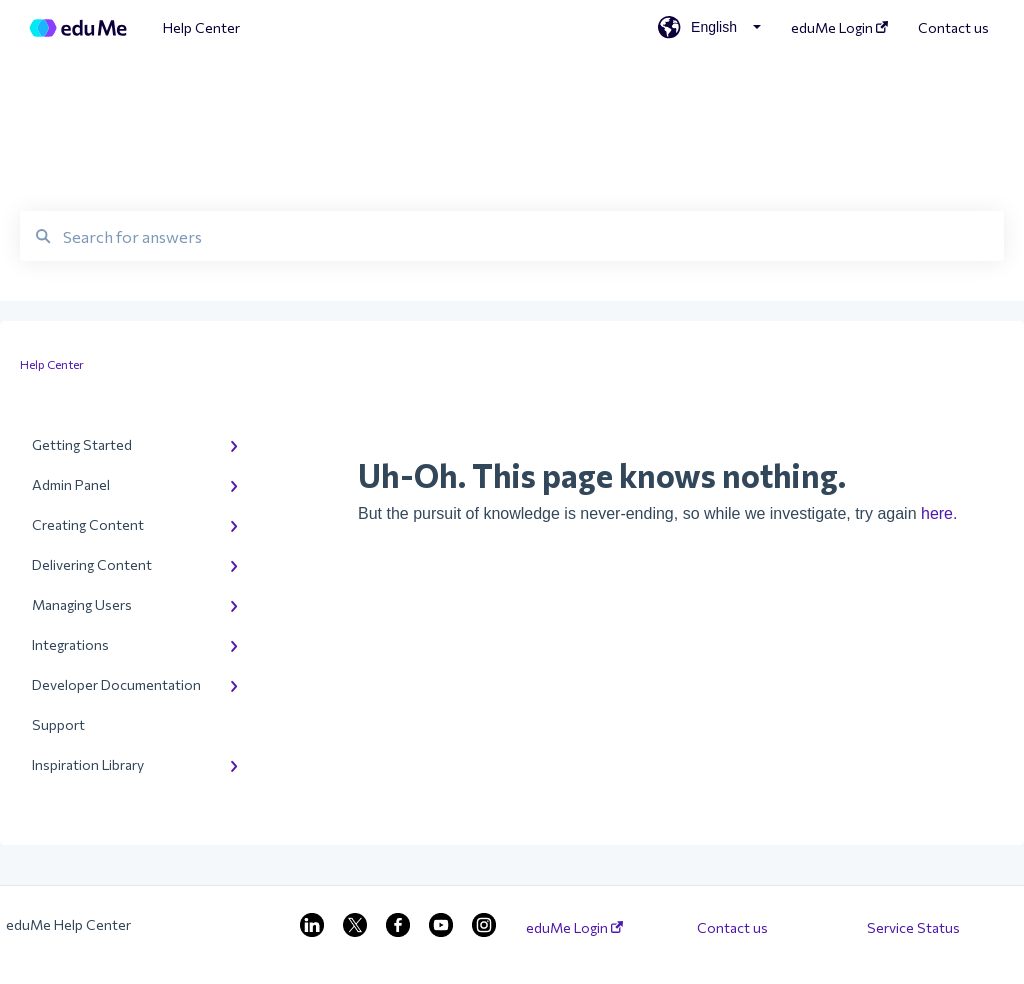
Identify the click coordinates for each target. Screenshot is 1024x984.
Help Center (201, 27)
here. (939, 513)
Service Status (913, 928)
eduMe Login (574, 928)
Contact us (732, 928)
